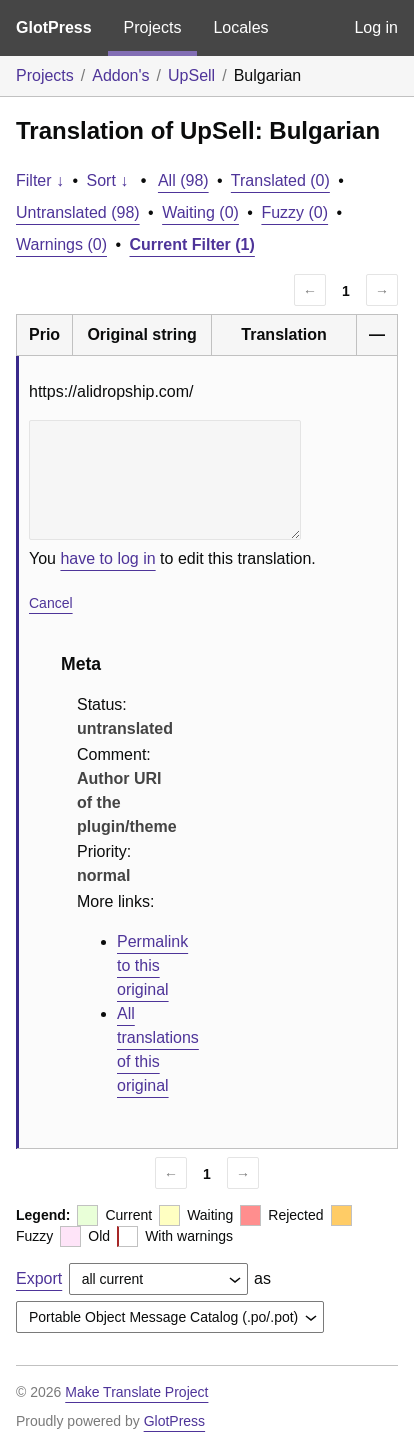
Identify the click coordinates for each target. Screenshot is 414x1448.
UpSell (191, 75)
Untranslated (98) (78, 212)
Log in (376, 27)
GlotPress (54, 27)
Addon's (120, 75)
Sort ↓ (108, 180)
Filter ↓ (40, 180)
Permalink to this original (152, 965)
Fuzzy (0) (294, 212)
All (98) (183, 180)
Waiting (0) (200, 212)
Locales (240, 27)
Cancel (51, 603)
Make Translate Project (136, 1392)
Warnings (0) (61, 244)
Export (39, 1278)
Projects (153, 27)
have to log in (107, 558)
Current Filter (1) (192, 244)
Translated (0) (280, 180)
